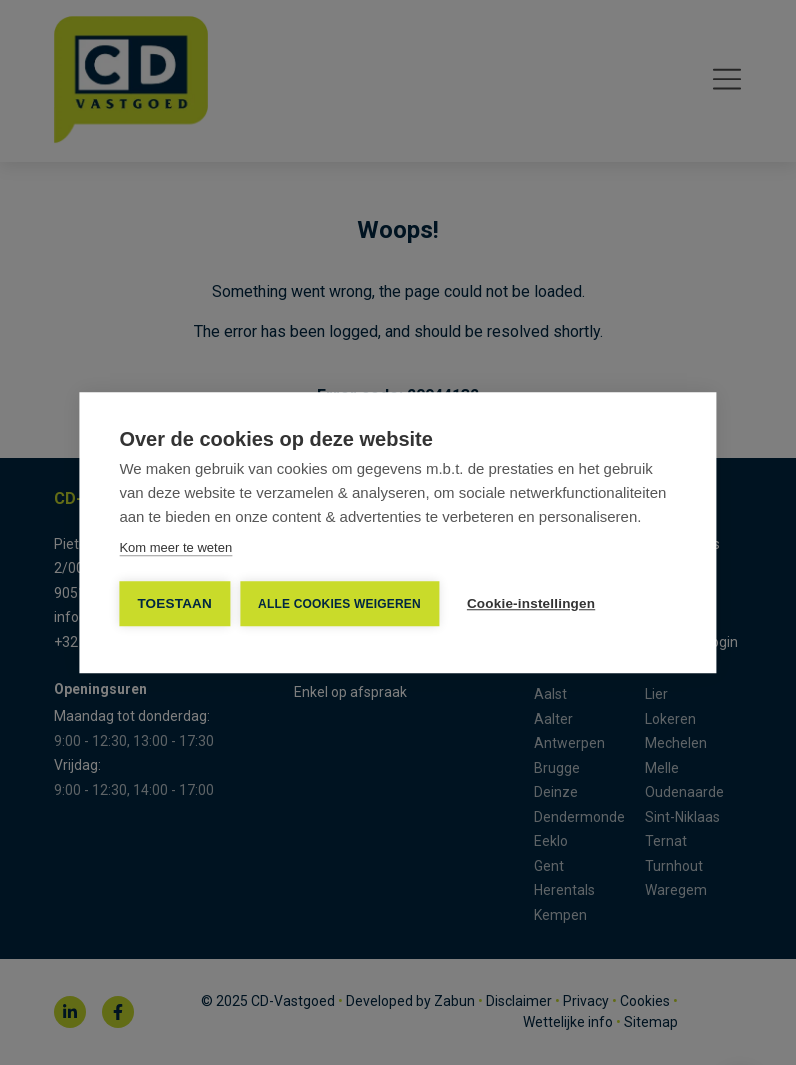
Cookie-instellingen (531, 603)
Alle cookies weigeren (339, 604)
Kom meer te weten (175, 547)
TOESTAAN (174, 603)
